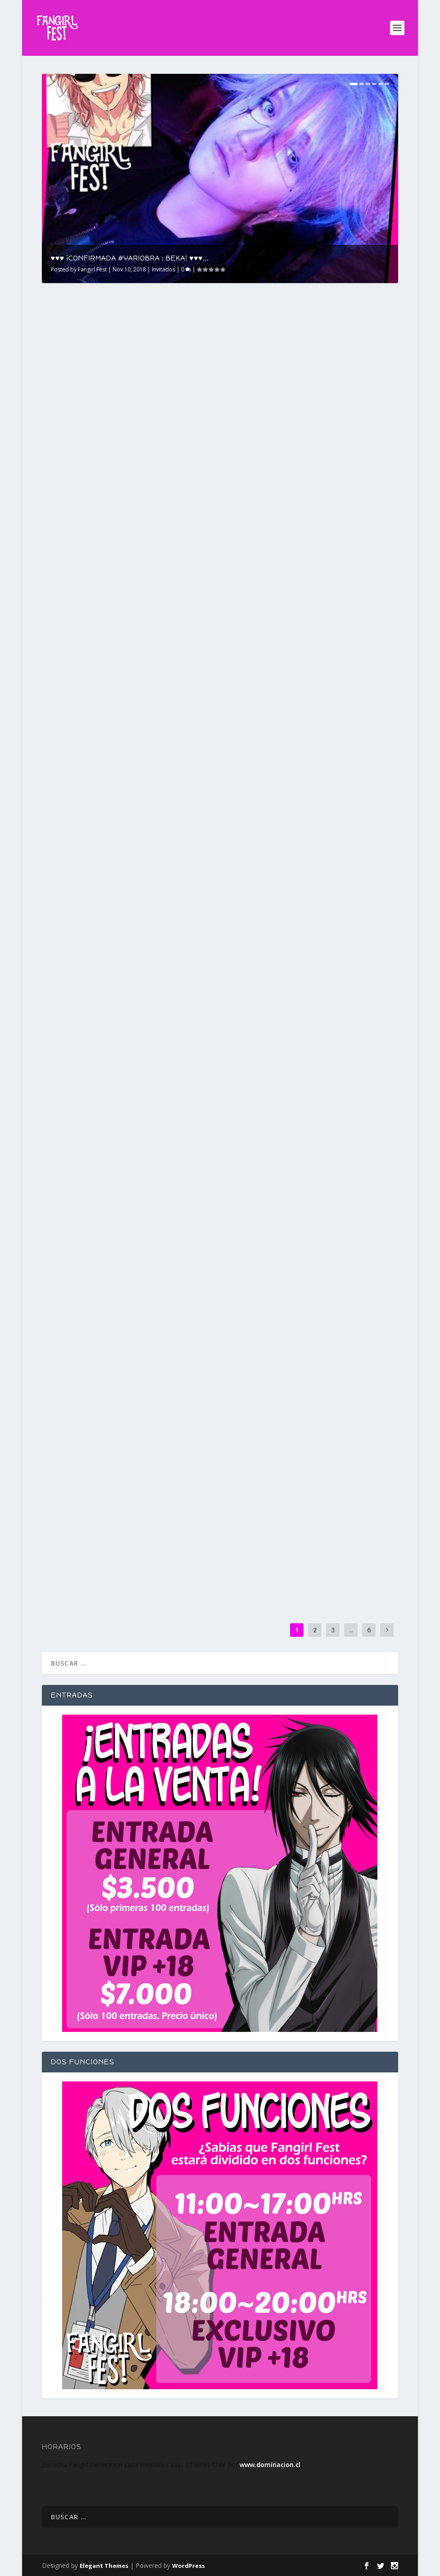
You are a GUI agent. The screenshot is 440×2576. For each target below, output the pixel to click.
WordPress (188, 2566)
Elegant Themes (104, 2566)
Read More (74, 482)
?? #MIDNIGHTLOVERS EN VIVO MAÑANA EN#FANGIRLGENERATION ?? (305, 1514)
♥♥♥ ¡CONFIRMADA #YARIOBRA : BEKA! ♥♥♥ (127, 410)
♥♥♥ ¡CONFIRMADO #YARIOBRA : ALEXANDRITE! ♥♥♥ (107, 848)
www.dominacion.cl (270, 2464)
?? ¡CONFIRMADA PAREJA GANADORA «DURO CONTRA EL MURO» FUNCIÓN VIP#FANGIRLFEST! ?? (117, 1283)
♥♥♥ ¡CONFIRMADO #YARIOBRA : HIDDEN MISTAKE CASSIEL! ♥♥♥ (305, 631)
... (351, 1630)
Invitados (163, 269)
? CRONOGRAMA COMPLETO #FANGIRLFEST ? (288, 415)
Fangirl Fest (92, 269)
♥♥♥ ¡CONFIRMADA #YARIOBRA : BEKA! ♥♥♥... (130, 258)
